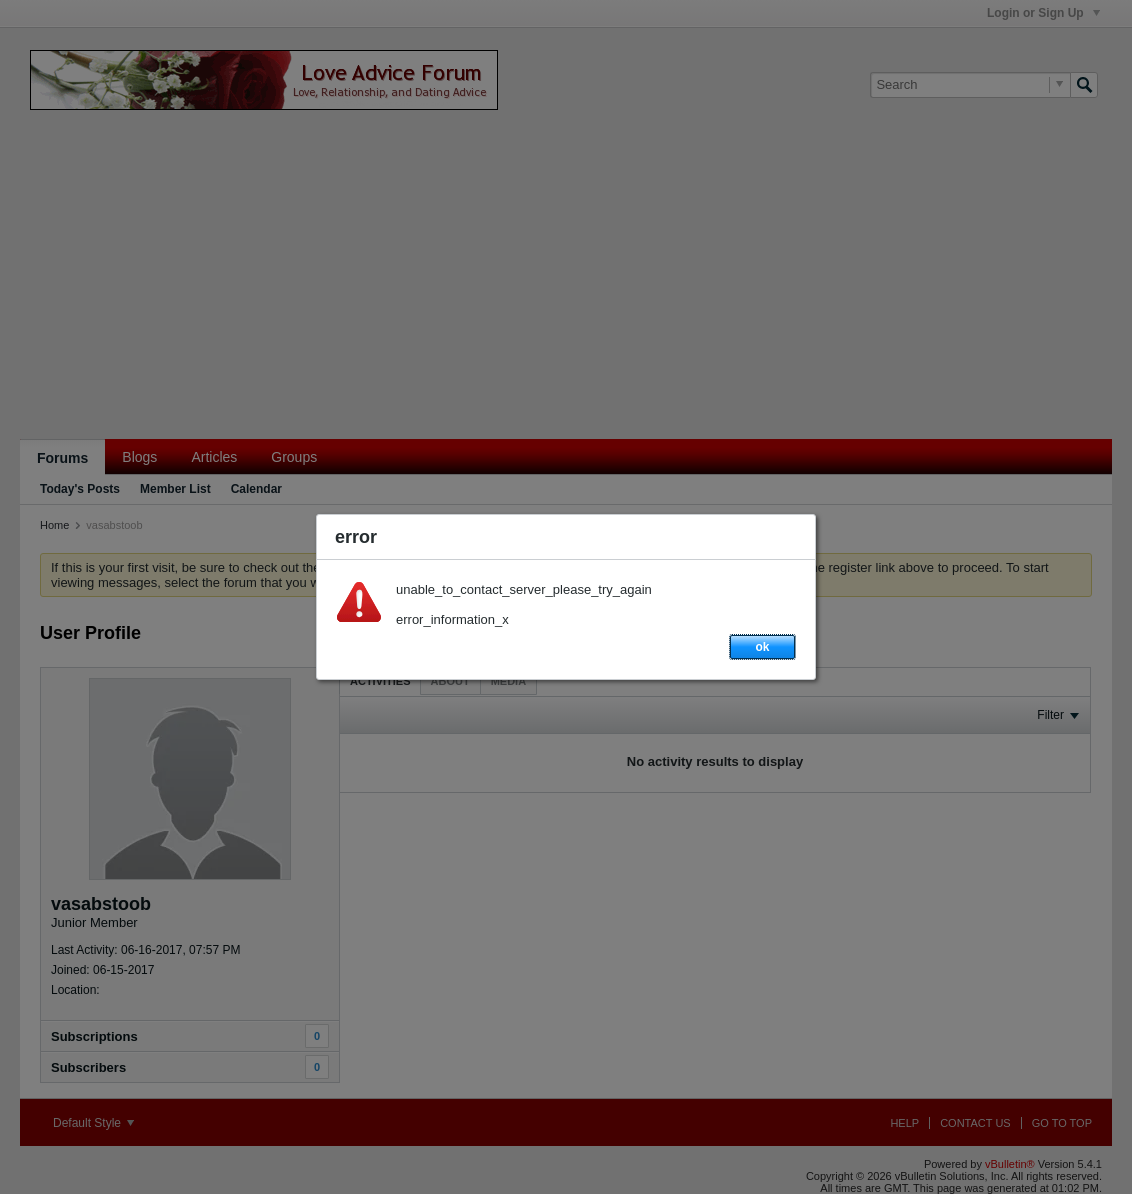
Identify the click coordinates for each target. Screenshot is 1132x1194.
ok (762, 647)
